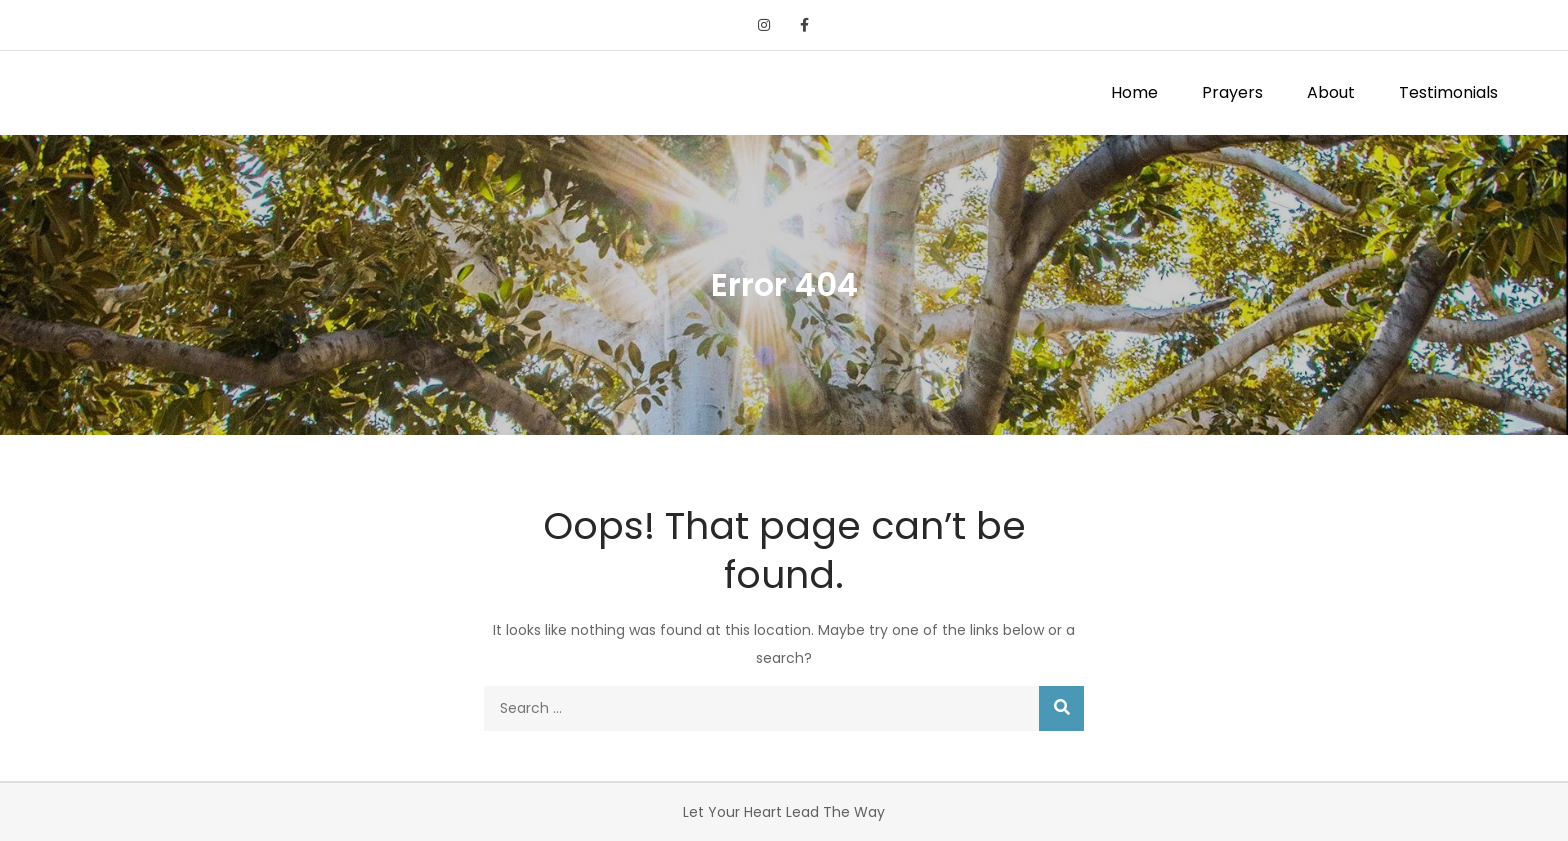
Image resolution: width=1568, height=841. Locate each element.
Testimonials (1448, 92)
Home (1134, 92)
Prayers (1232, 92)
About (1331, 92)
